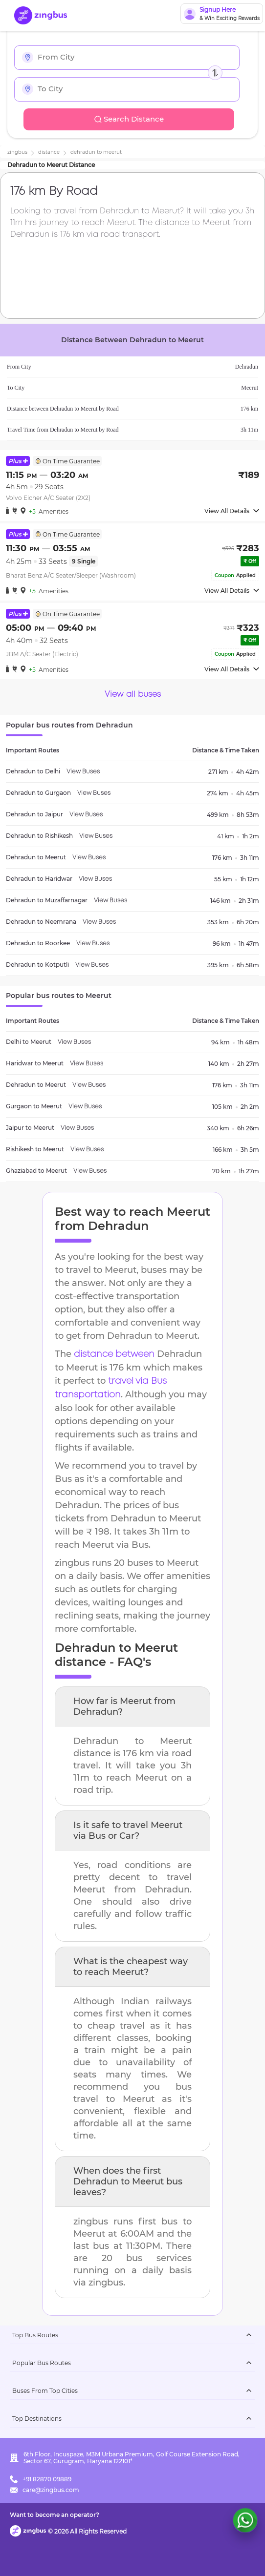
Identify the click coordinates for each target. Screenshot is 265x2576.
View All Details (231, 511)
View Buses (83, 771)
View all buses (133, 694)
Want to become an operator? (54, 2514)
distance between (114, 1354)
